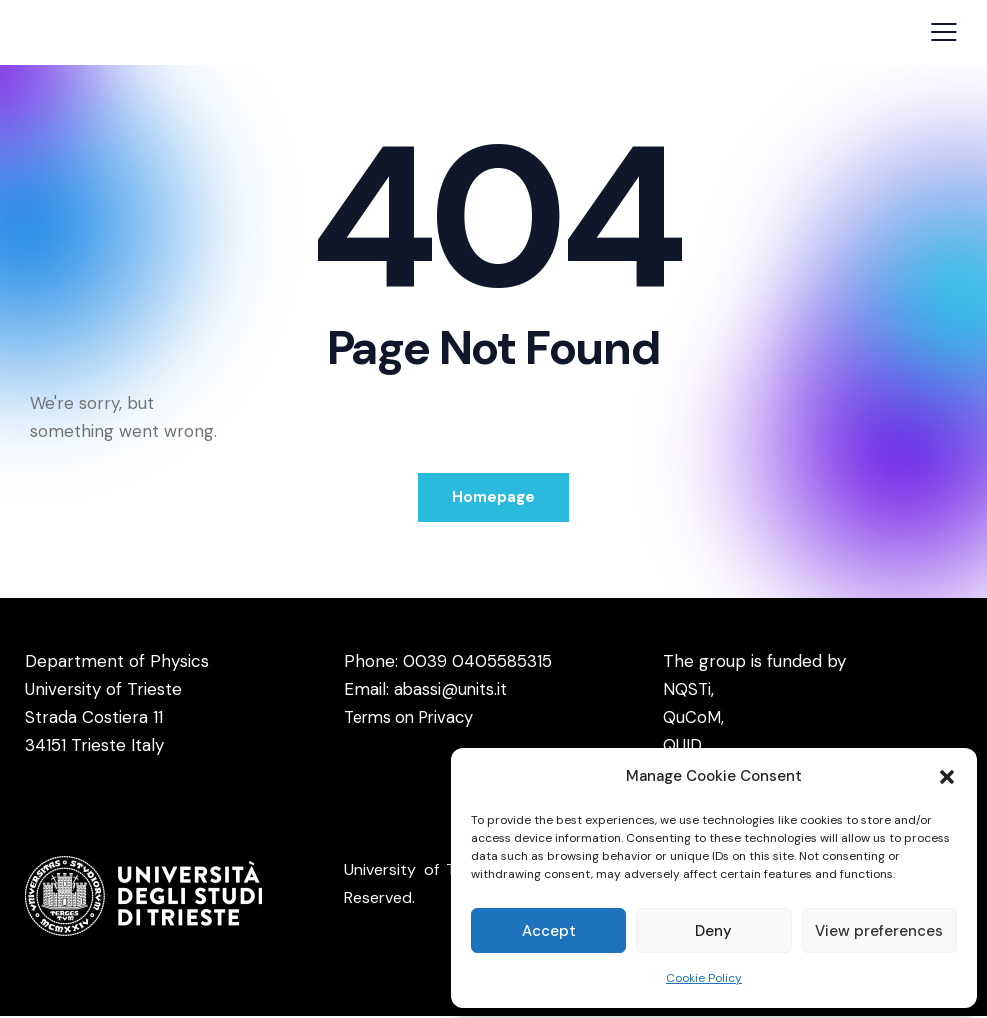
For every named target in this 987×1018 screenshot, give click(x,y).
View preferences (879, 931)
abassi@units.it (451, 691)
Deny (713, 931)
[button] (947, 777)
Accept (549, 931)
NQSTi (687, 691)
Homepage (493, 498)
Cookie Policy (704, 978)
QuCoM (692, 719)
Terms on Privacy (413, 719)
